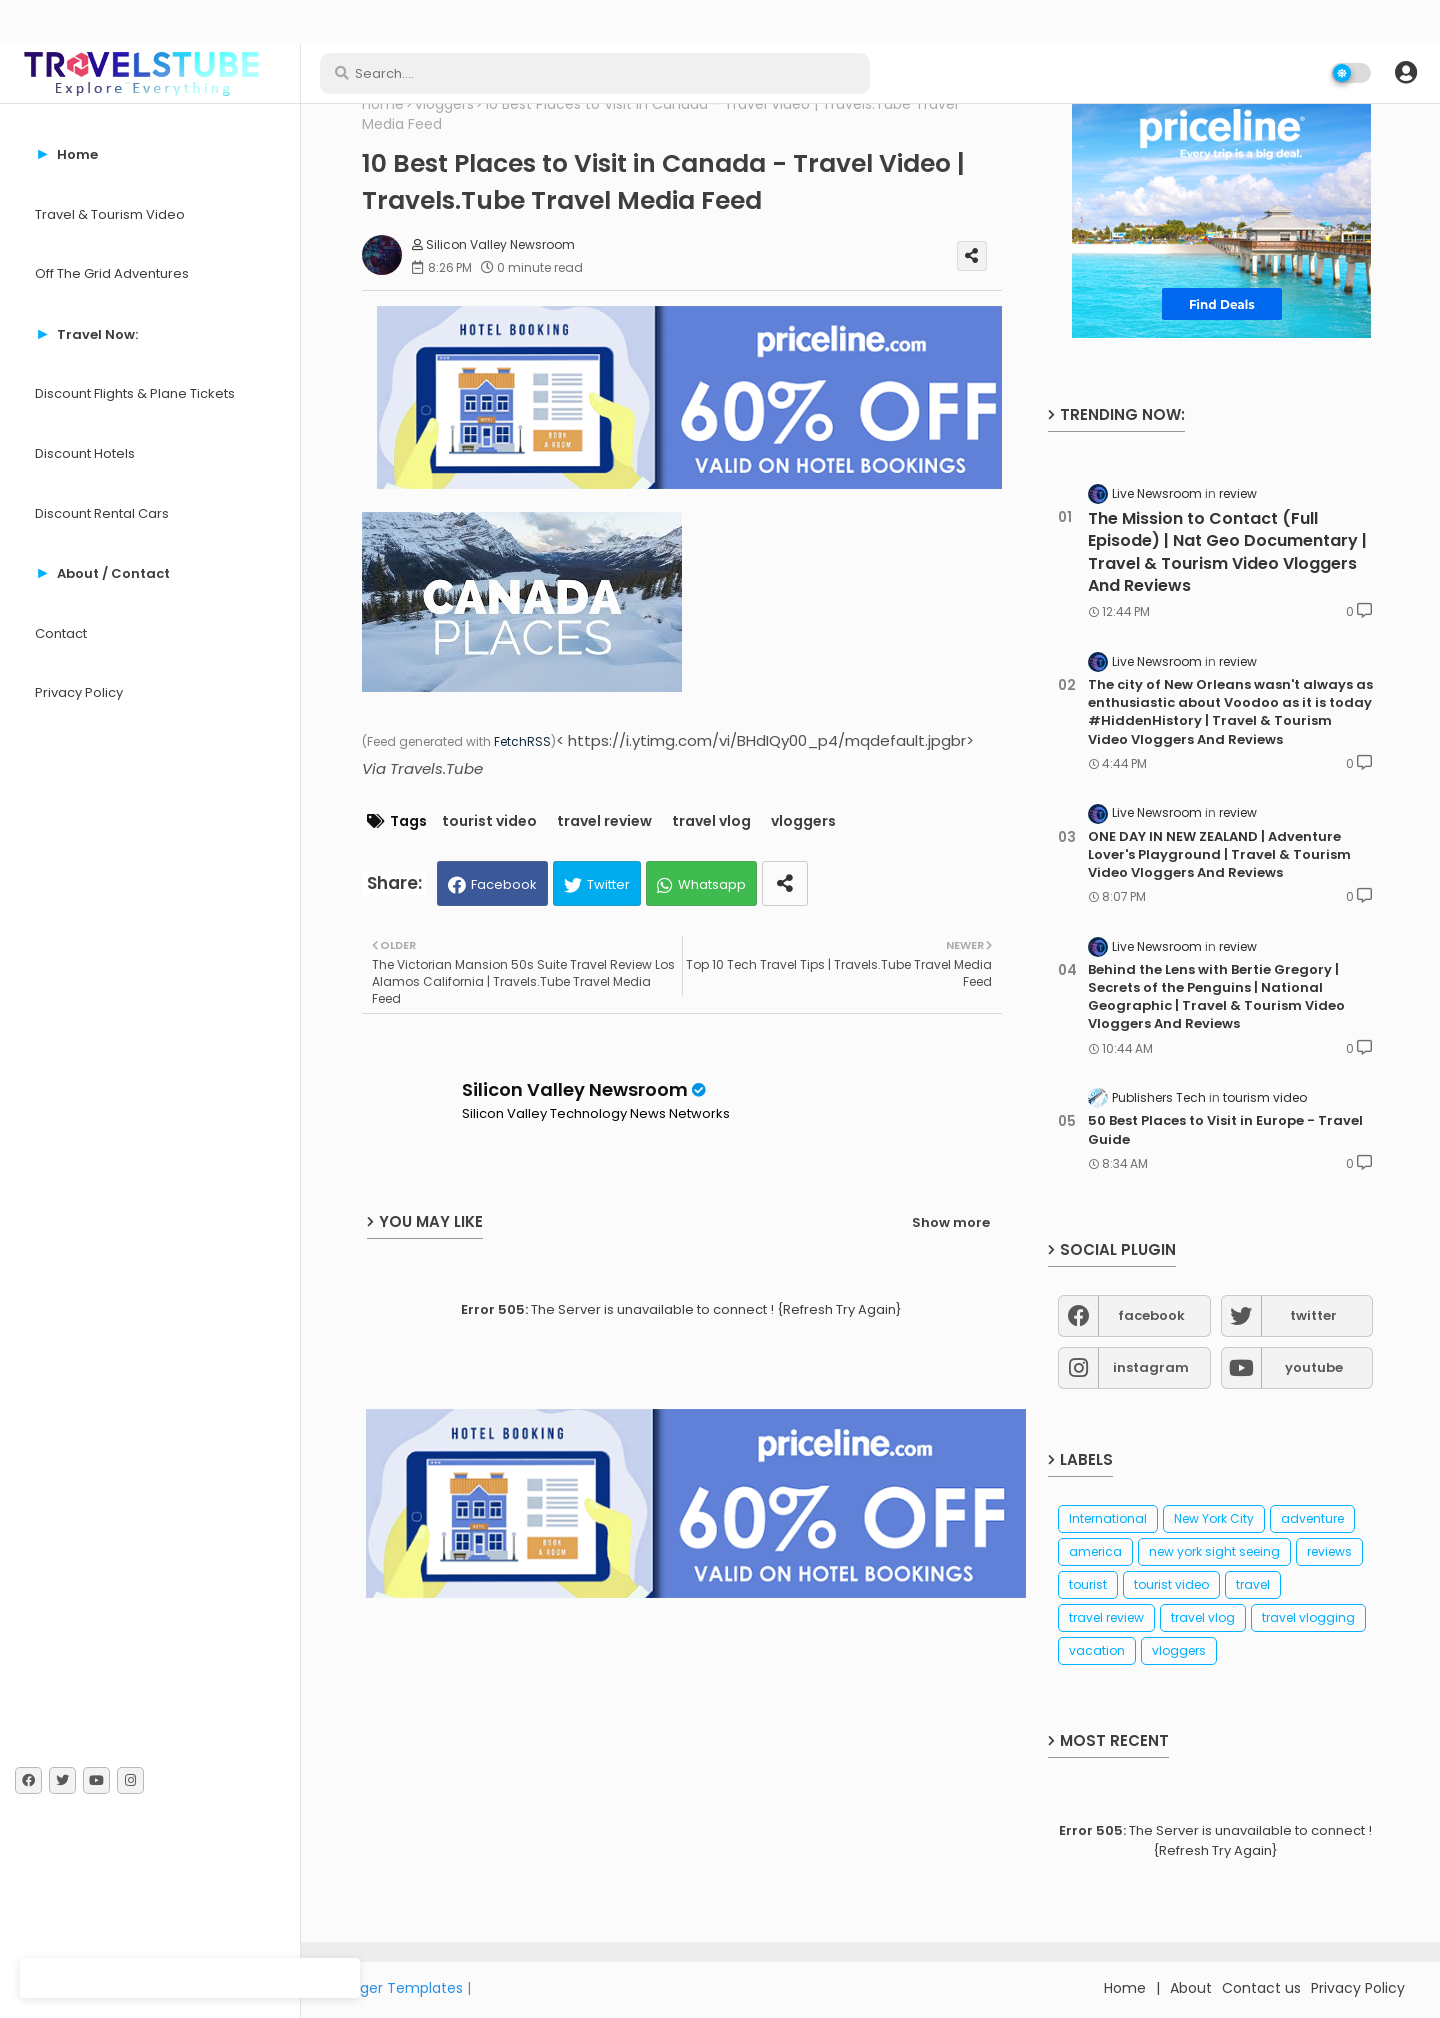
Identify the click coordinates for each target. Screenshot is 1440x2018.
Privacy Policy (79, 692)
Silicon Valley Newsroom (575, 1089)
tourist (1088, 1584)
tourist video (489, 821)
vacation (1097, 1650)
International (1108, 1518)
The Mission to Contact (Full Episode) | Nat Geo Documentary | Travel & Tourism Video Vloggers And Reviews (1227, 552)
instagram (1151, 1367)
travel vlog (711, 821)
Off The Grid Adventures (112, 273)
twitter (1313, 1315)
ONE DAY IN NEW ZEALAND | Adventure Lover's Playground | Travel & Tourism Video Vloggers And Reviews (1219, 855)
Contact (61, 633)
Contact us (1261, 1988)
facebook (1151, 1315)
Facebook (504, 884)
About (1191, 1988)
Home (383, 104)
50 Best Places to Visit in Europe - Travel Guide (1225, 1130)
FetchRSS (522, 741)
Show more (951, 1222)
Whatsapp (712, 884)
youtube (1314, 1367)
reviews (1329, 1551)
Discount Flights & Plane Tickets (135, 393)
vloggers (444, 104)
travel (1253, 1584)
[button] (1406, 73)
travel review (604, 821)
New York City (1214, 1518)
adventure (1312, 1518)
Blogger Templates (397, 1988)
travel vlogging (1308, 1617)
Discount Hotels (85, 453)
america (1095, 1551)
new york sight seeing (1214, 1551)
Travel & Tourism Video (110, 214)
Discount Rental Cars (102, 513)
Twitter (608, 884)
